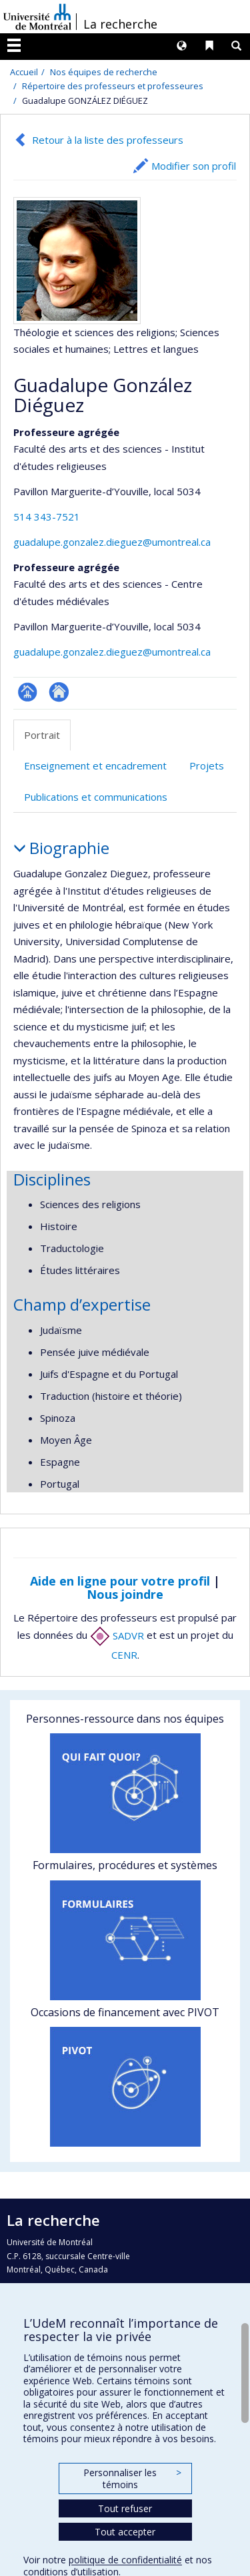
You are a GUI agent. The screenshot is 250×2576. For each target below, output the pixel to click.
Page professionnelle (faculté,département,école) (27, 692)
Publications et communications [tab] (95, 796)
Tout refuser (125, 2508)
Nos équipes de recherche (103, 72)
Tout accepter (125, 2531)
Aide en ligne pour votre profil (120, 1581)
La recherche (120, 24)
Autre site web (59, 692)
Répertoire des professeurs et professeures (112, 86)
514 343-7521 (46, 516)
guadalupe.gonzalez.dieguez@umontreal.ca (112, 541)
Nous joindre (125, 1594)
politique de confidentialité (125, 2559)
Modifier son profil (193, 165)
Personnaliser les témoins (132, 2478)
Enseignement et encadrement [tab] (95, 765)
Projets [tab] (206, 765)
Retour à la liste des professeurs (107, 139)
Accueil (24, 72)
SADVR (117, 1635)
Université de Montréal (37, 16)
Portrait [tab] (42, 735)
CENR (124, 1654)
